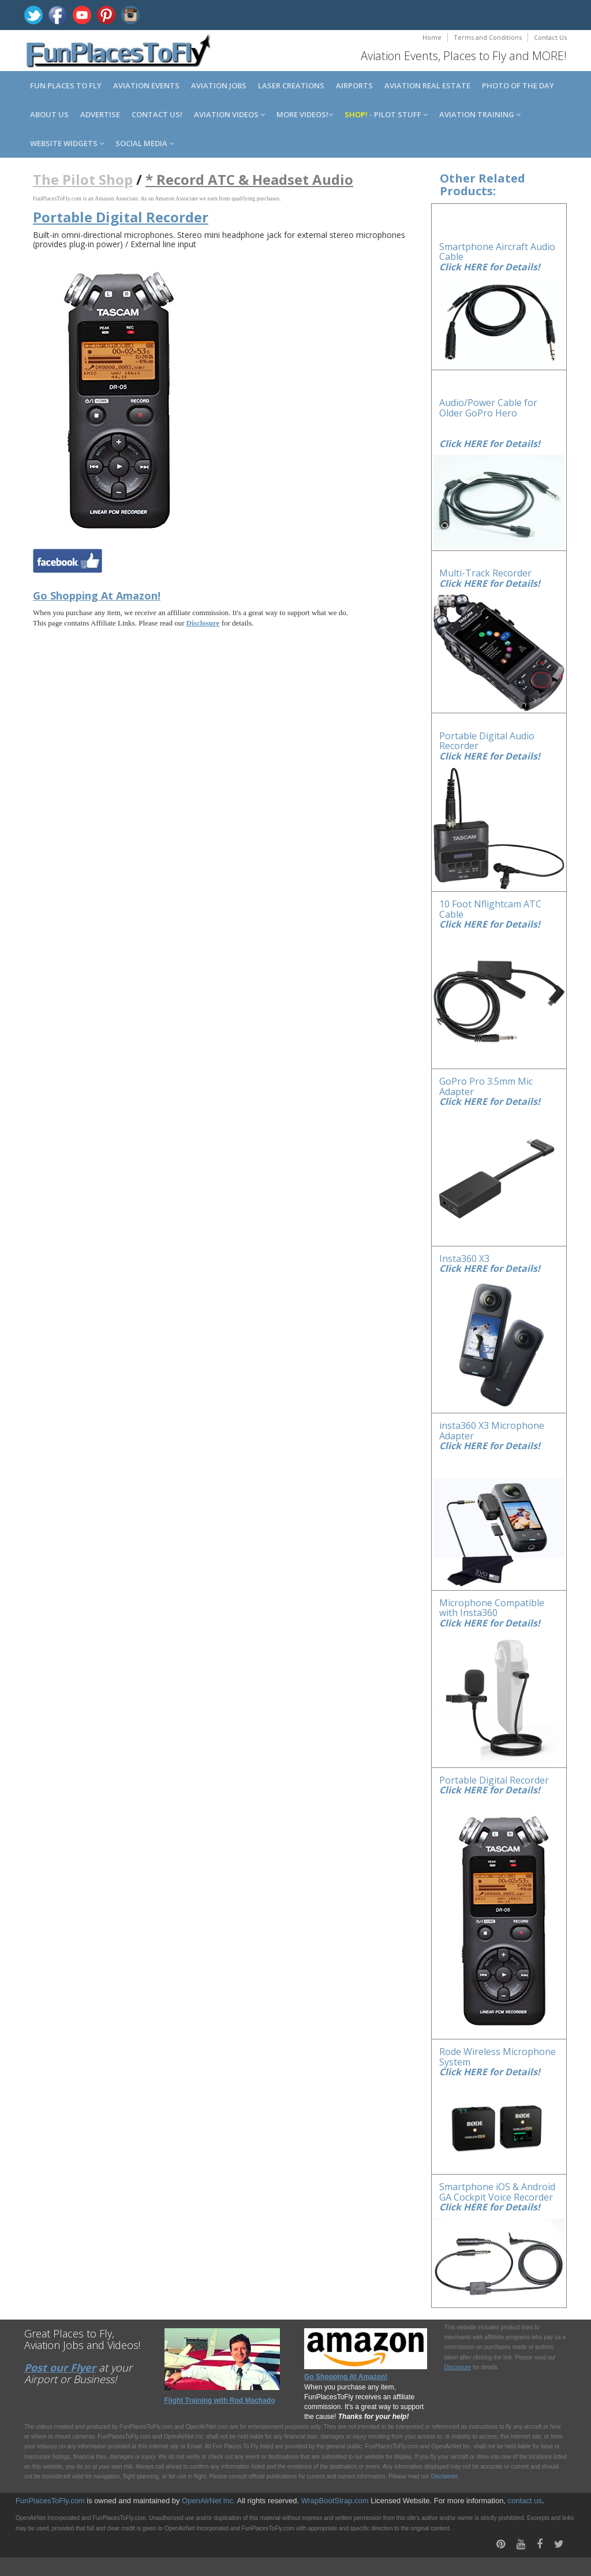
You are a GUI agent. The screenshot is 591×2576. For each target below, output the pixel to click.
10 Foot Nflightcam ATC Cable (490, 909)
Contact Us (550, 37)
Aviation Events (146, 85)
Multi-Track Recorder (485, 573)
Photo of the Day (518, 85)
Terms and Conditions (488, 37)
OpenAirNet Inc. (208, 2500)
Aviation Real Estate (427, 85)
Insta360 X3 (464, 1258)
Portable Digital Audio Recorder (486, 741)
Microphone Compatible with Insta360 (491, 1608)
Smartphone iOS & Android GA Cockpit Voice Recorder (497, 2191)
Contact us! (157, 114)
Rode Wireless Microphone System (497, 2056)
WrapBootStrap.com (335, 2500)
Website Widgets (67, 143)
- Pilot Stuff (386, 114)
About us (49, 114)
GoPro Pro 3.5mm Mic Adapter (486, 1086)
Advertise (100, 114)
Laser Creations (291, 85)
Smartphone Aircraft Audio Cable (497, 251)
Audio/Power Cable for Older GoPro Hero (488, 407)
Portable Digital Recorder (494, 1780)
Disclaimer (444, 2476)
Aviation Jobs (218, 85)
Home (432, 37)
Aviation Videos (229, 114)
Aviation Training (480, 114)
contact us (525, 2500)
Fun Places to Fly (66, 85)
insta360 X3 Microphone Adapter (491, 1430)
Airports (354, 85)
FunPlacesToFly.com (50, 2500)
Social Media (144, 143)
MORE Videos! (304, 114)
